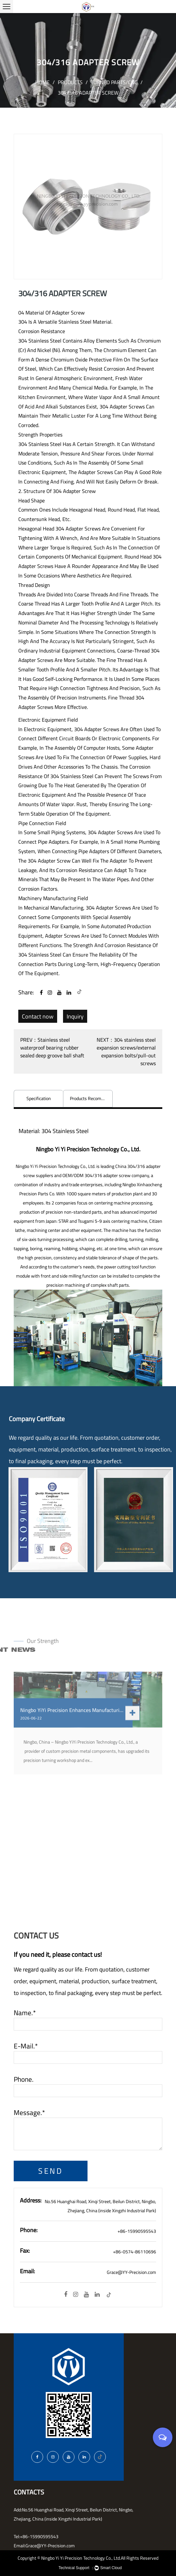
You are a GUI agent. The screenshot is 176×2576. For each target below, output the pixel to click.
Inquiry (75, 1016)
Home (42, 82)
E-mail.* (26, 2046)
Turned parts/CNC (114, 82)
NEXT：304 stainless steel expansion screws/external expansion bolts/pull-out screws (126, 1051)
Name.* (25, 2013)
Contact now (38, 1016)
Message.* (29, 2113)
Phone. (24, 2079)
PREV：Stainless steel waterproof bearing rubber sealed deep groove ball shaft (52, 1047)
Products (70, 82)
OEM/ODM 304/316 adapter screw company (105, 1175)
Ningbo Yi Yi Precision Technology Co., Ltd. (81, 2558)
